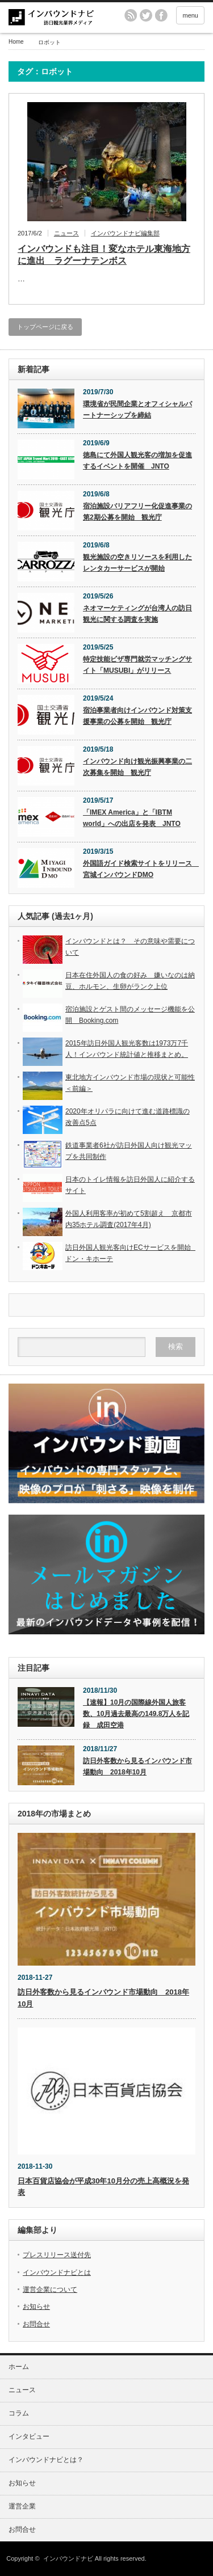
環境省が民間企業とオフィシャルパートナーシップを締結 (137, 409)
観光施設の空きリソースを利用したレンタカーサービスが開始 (137, 562)
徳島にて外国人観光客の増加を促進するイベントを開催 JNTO (137, 460)
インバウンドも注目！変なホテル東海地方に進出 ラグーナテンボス (104, 254)
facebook (161, 15)
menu (190, 15)
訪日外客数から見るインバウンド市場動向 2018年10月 (137, 1766)
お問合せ (36, 2324)
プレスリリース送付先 (57, 2255)
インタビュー (29, 2436)
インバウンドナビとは (57, 2272)
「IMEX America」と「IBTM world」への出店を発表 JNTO (132, 818)
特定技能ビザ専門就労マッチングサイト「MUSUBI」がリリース (137, 664)
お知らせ (36, 2307)
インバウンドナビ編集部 (125, 233)
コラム (19, 2413)
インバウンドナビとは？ (46, 2460)
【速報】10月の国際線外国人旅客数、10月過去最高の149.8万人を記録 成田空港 (136, 1714)
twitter (146, 15)
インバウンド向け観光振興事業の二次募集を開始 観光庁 (137, 767)
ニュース (66, 233)
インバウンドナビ (68, 2558)
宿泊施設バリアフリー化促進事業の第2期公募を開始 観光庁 (137, 511)
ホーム (19, 2367)
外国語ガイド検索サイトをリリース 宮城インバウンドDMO (139, 869)
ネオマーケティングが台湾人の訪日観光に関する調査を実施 (137, 613)
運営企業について (50, 2289)
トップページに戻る (45, 326)
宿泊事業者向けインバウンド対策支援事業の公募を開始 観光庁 (137, 716)
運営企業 (22, 2506)
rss (130, 15)
